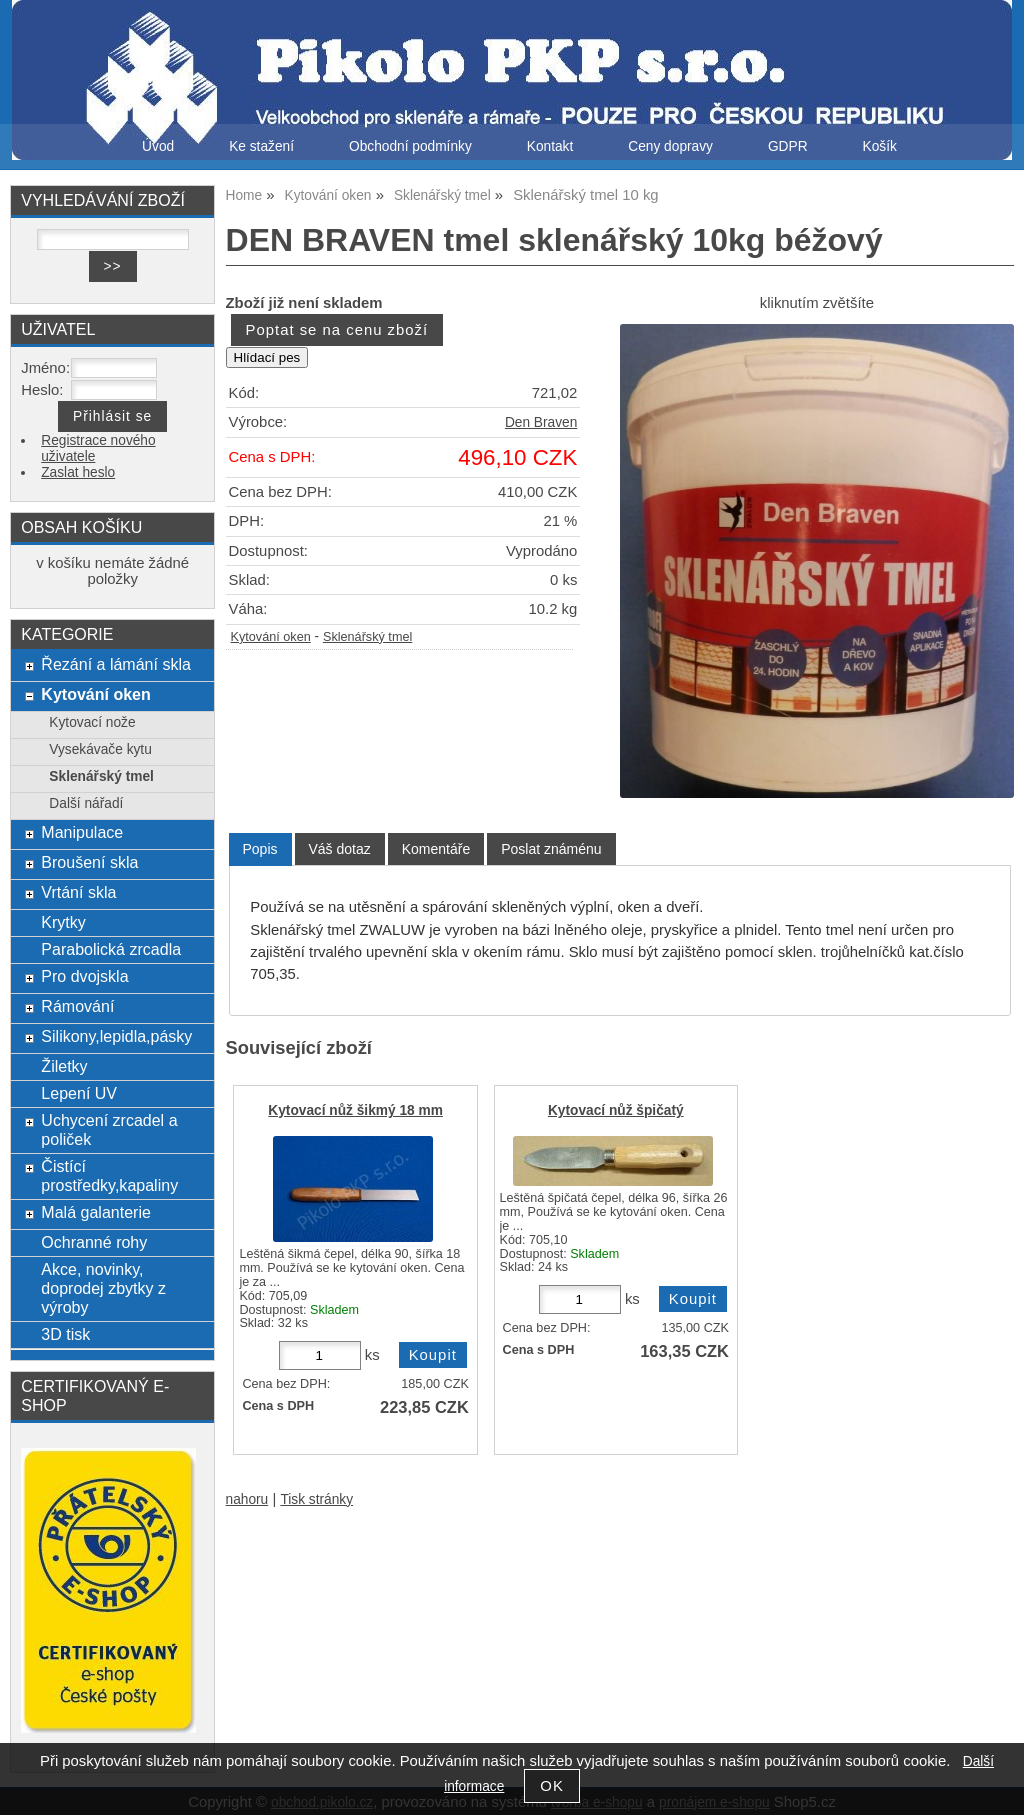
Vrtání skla (78, 892)
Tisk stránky (316, 1499)
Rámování (77, 1006)
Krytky (63, 922)
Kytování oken (271, 637)
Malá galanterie (96, 1212)
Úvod (158, 146)
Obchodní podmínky (410, 146)
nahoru (247, 1499)
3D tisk (65, 1334)
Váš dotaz (340, 849)
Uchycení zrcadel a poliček (109, 1129)
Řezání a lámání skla (116, 664)
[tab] (260, 849)
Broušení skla (89, 862)
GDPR (788, 146)
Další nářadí (86, 803)
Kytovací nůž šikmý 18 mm (355, 1110)
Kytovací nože (92, 722)
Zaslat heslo (78, 472)
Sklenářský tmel (367, 637)
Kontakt (550, 146)
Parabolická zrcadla (111, 949)
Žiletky (64, 1066)
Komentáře (436, 849)
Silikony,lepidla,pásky (116, 1036)
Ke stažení (261, 146)
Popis (260, 849)
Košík (880, 146)
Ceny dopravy (670, 146)
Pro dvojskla (84, 976)
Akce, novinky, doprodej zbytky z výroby (103, 1288)
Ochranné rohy (94, 1242)
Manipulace (82, 832)
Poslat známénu (551, 849)
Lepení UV (79, 1093)
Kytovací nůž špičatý (616, 1110)
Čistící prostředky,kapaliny (109, 1175)
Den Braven (541, 422)
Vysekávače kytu (100, 749)
